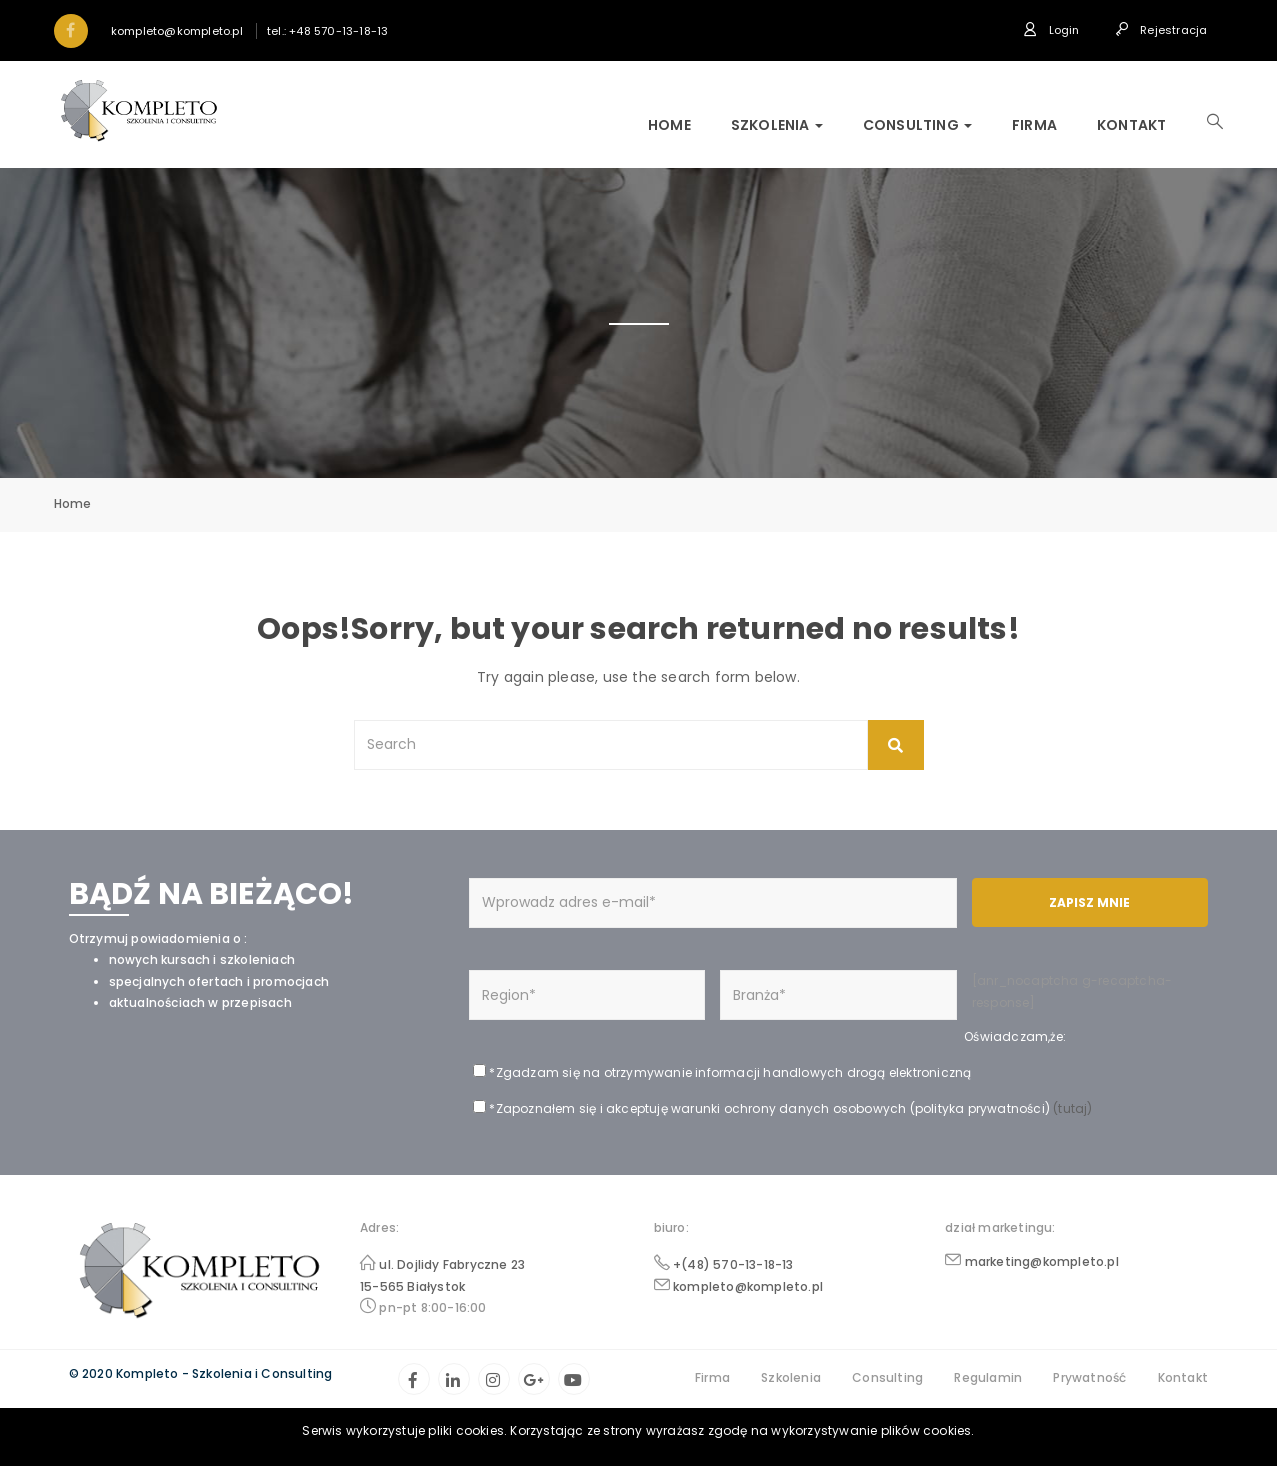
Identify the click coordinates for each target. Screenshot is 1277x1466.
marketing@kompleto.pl (1042, 1261)
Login (1051, 30)
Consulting (917, 125)
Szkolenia (777, 125)
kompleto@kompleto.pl (748, 1286)
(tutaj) (1071, 1108)
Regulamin (988, 1377)
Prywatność (1089, 1377)
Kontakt (1131, 125)
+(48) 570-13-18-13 (733, 1264)
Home (669, 125)
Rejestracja (1161, 30)
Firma (1034, 125)
